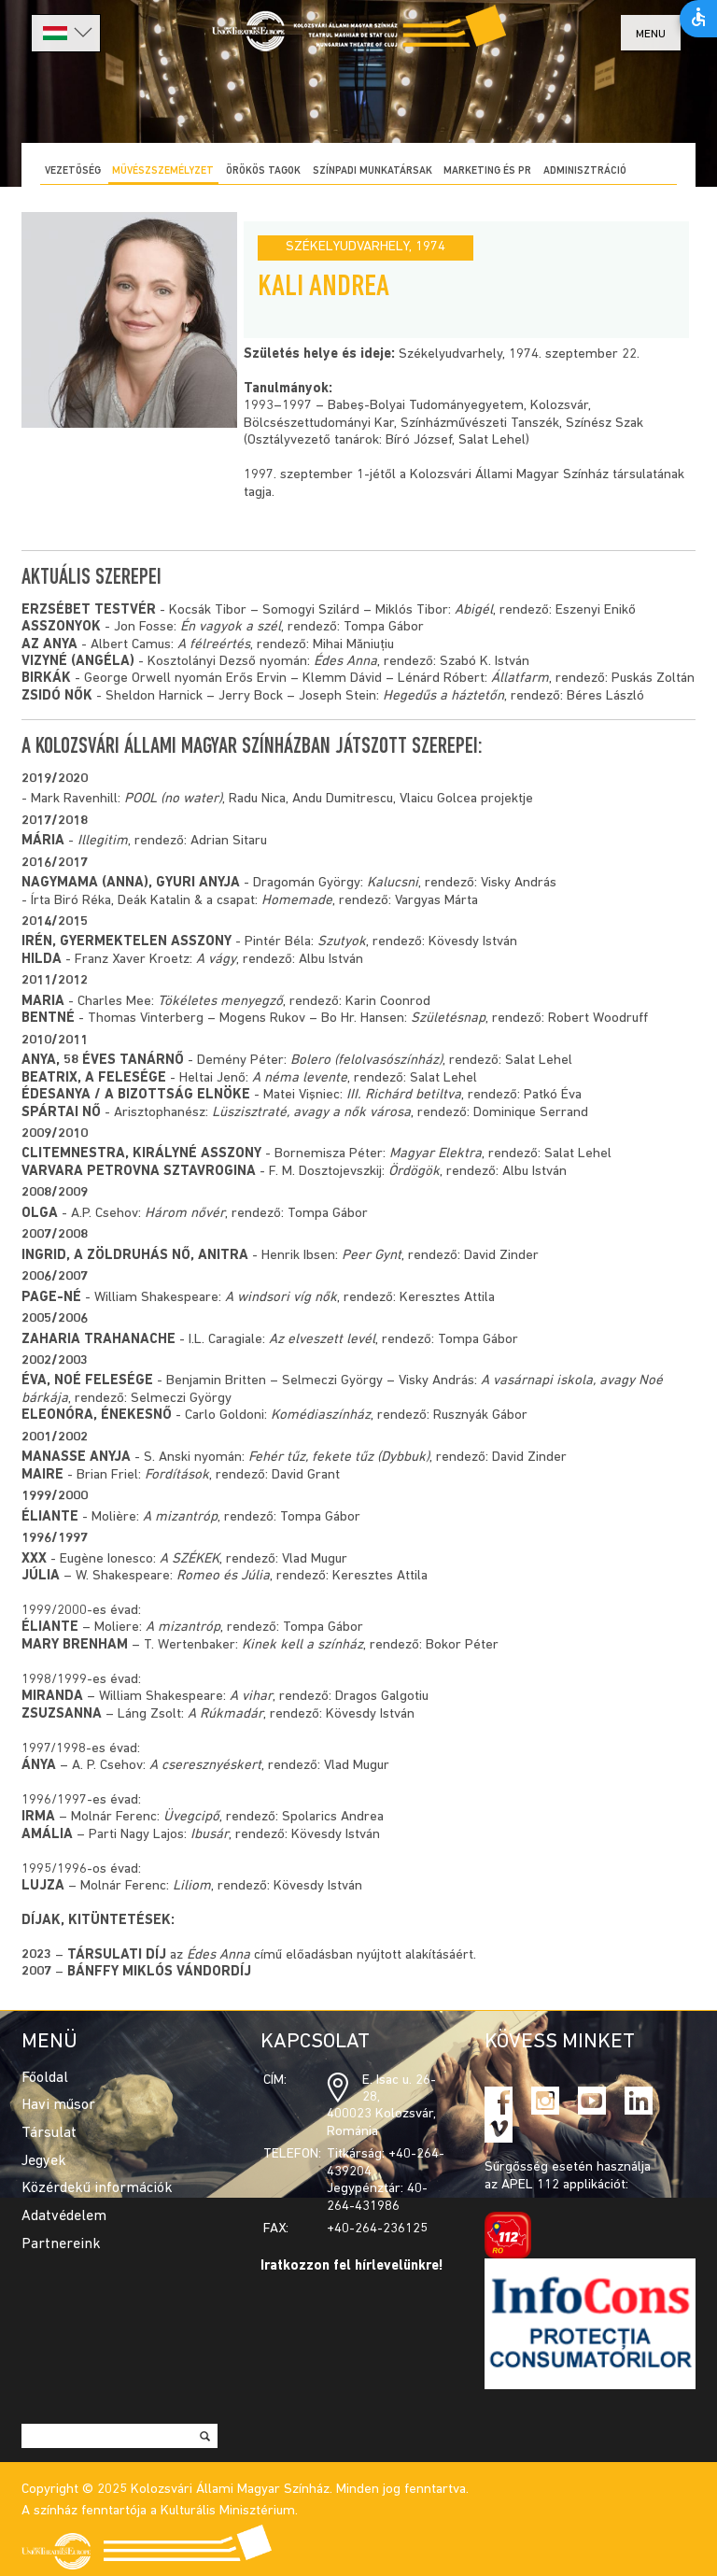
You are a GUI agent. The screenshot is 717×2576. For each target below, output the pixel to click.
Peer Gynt (371, 1256)
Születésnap (448, 1019)
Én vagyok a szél (230, 627)
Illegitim (102, 841)
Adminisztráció (584, 171)
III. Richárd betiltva (403, 1095)
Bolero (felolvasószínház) (366, 1061)
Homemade (296, 901)
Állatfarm (520, 679)
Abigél (474, 610)
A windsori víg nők (281, 1298)
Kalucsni (392, 883)
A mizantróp (180, 1517)
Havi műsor (58, 2105)
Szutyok (341, 942)
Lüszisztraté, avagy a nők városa (311, 1113)
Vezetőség (73, 171)
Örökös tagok (263, 171)
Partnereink (61, 2244)
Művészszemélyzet (163, 171)
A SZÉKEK (189, 1559)
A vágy (216, 960)
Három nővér (185, 1214)
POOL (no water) (173, 799)
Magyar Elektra (435, 1154)
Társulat (49, 2133)
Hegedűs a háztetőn (443, 696)
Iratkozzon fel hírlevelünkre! (351, 2266)
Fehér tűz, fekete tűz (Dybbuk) (338, 1458)
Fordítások (177, 1475)
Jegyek (43, 2161)
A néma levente (299, 1078)
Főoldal (44, 2078)
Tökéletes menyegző (220, 1002)
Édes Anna (345, 662)
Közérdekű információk (97, 2188)
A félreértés (213, 645)
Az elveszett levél (322, 1340)
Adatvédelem (63, 2216)
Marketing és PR (487, 171)
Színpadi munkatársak (372, 171)
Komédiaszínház (321, 1415)
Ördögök (414, 1172)
